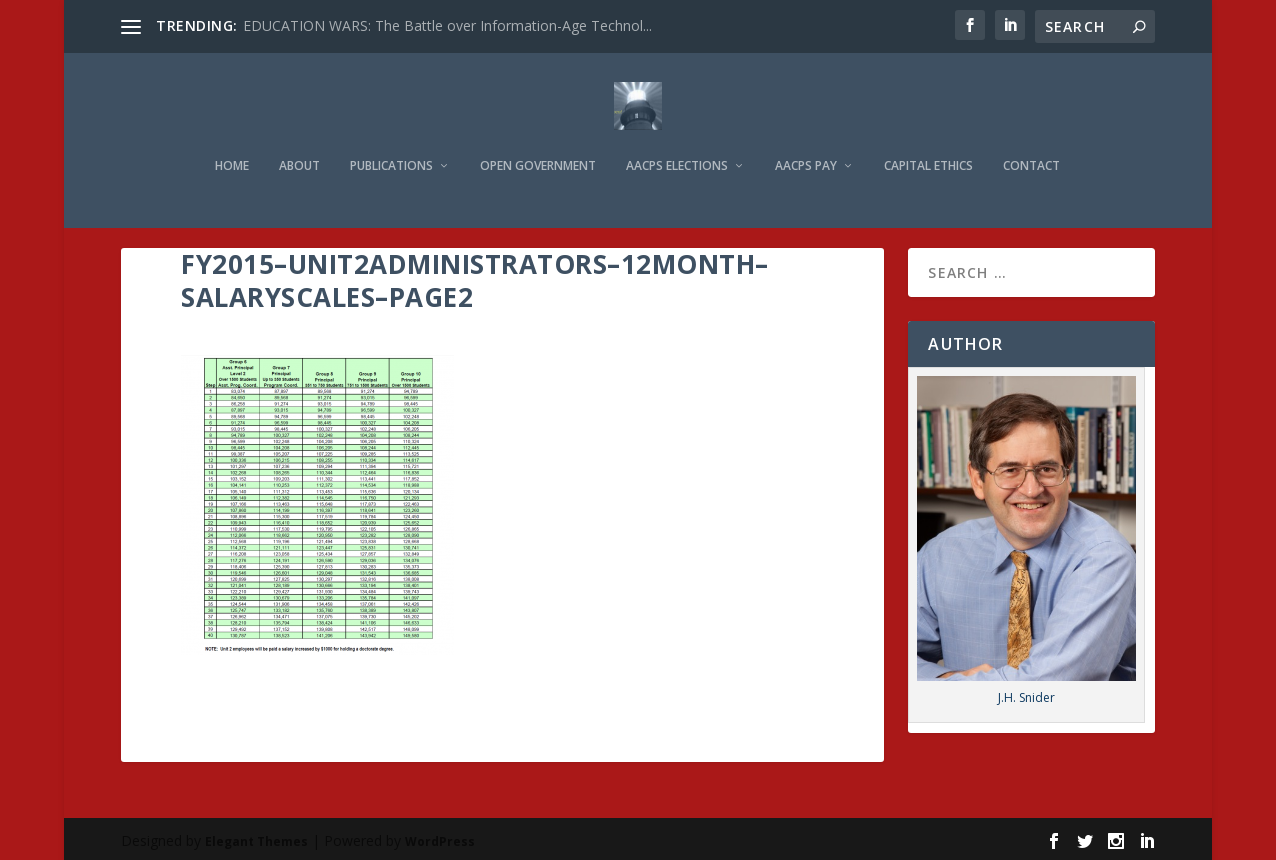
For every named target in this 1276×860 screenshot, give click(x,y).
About (299, 141)
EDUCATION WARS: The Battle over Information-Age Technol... (447, 25)
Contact (1031, 141)
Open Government (538, 141)
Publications (391, 141)
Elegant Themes (256, 836)
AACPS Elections (677, 141)
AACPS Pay (806, 141)
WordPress (440, 836)
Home (232, 141)
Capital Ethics (928, 141)
